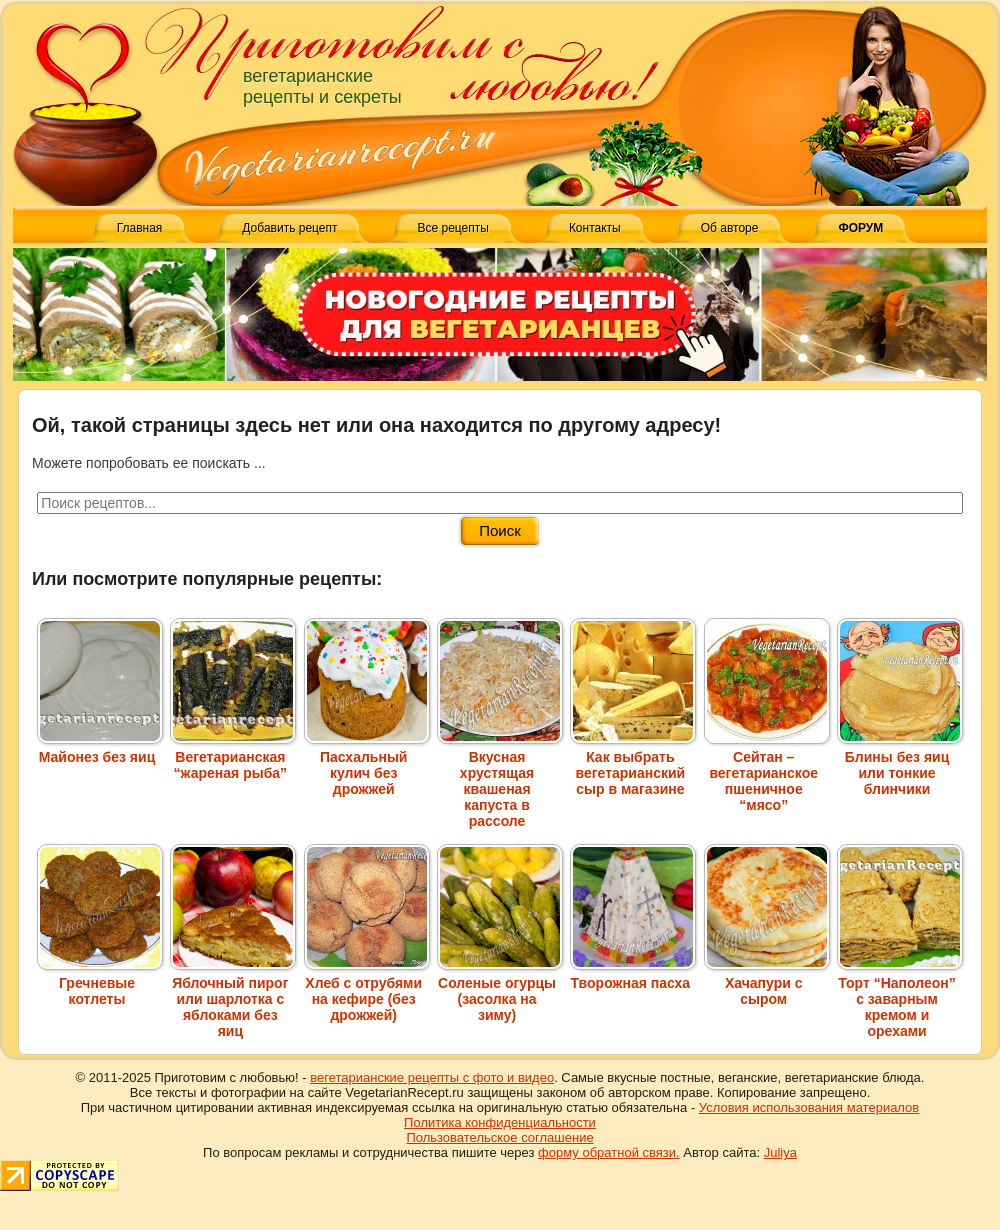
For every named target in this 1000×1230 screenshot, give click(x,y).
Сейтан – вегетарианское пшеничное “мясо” (767, 773)
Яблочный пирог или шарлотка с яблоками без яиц (233, 999)
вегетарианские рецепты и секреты (322, 86)
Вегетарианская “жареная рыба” (233, 757)
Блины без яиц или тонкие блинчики (900, 765)
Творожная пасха (633, 975)
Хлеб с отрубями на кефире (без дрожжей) (367, 991)
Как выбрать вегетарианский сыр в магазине (633, 765)
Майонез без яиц (100, 749)
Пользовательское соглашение (499, 1137)
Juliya (780, 1152)
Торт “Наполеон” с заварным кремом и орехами (900, 999)
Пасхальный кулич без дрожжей (367, 765)
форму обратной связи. (609, 1152)
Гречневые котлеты (100, 983)
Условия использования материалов (809, 1107)
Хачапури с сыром (767, 983)
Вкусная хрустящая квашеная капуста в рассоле (500, 781)
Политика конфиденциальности (500, 1122)
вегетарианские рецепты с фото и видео (432, 1077)
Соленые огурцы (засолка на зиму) (500, 991)
